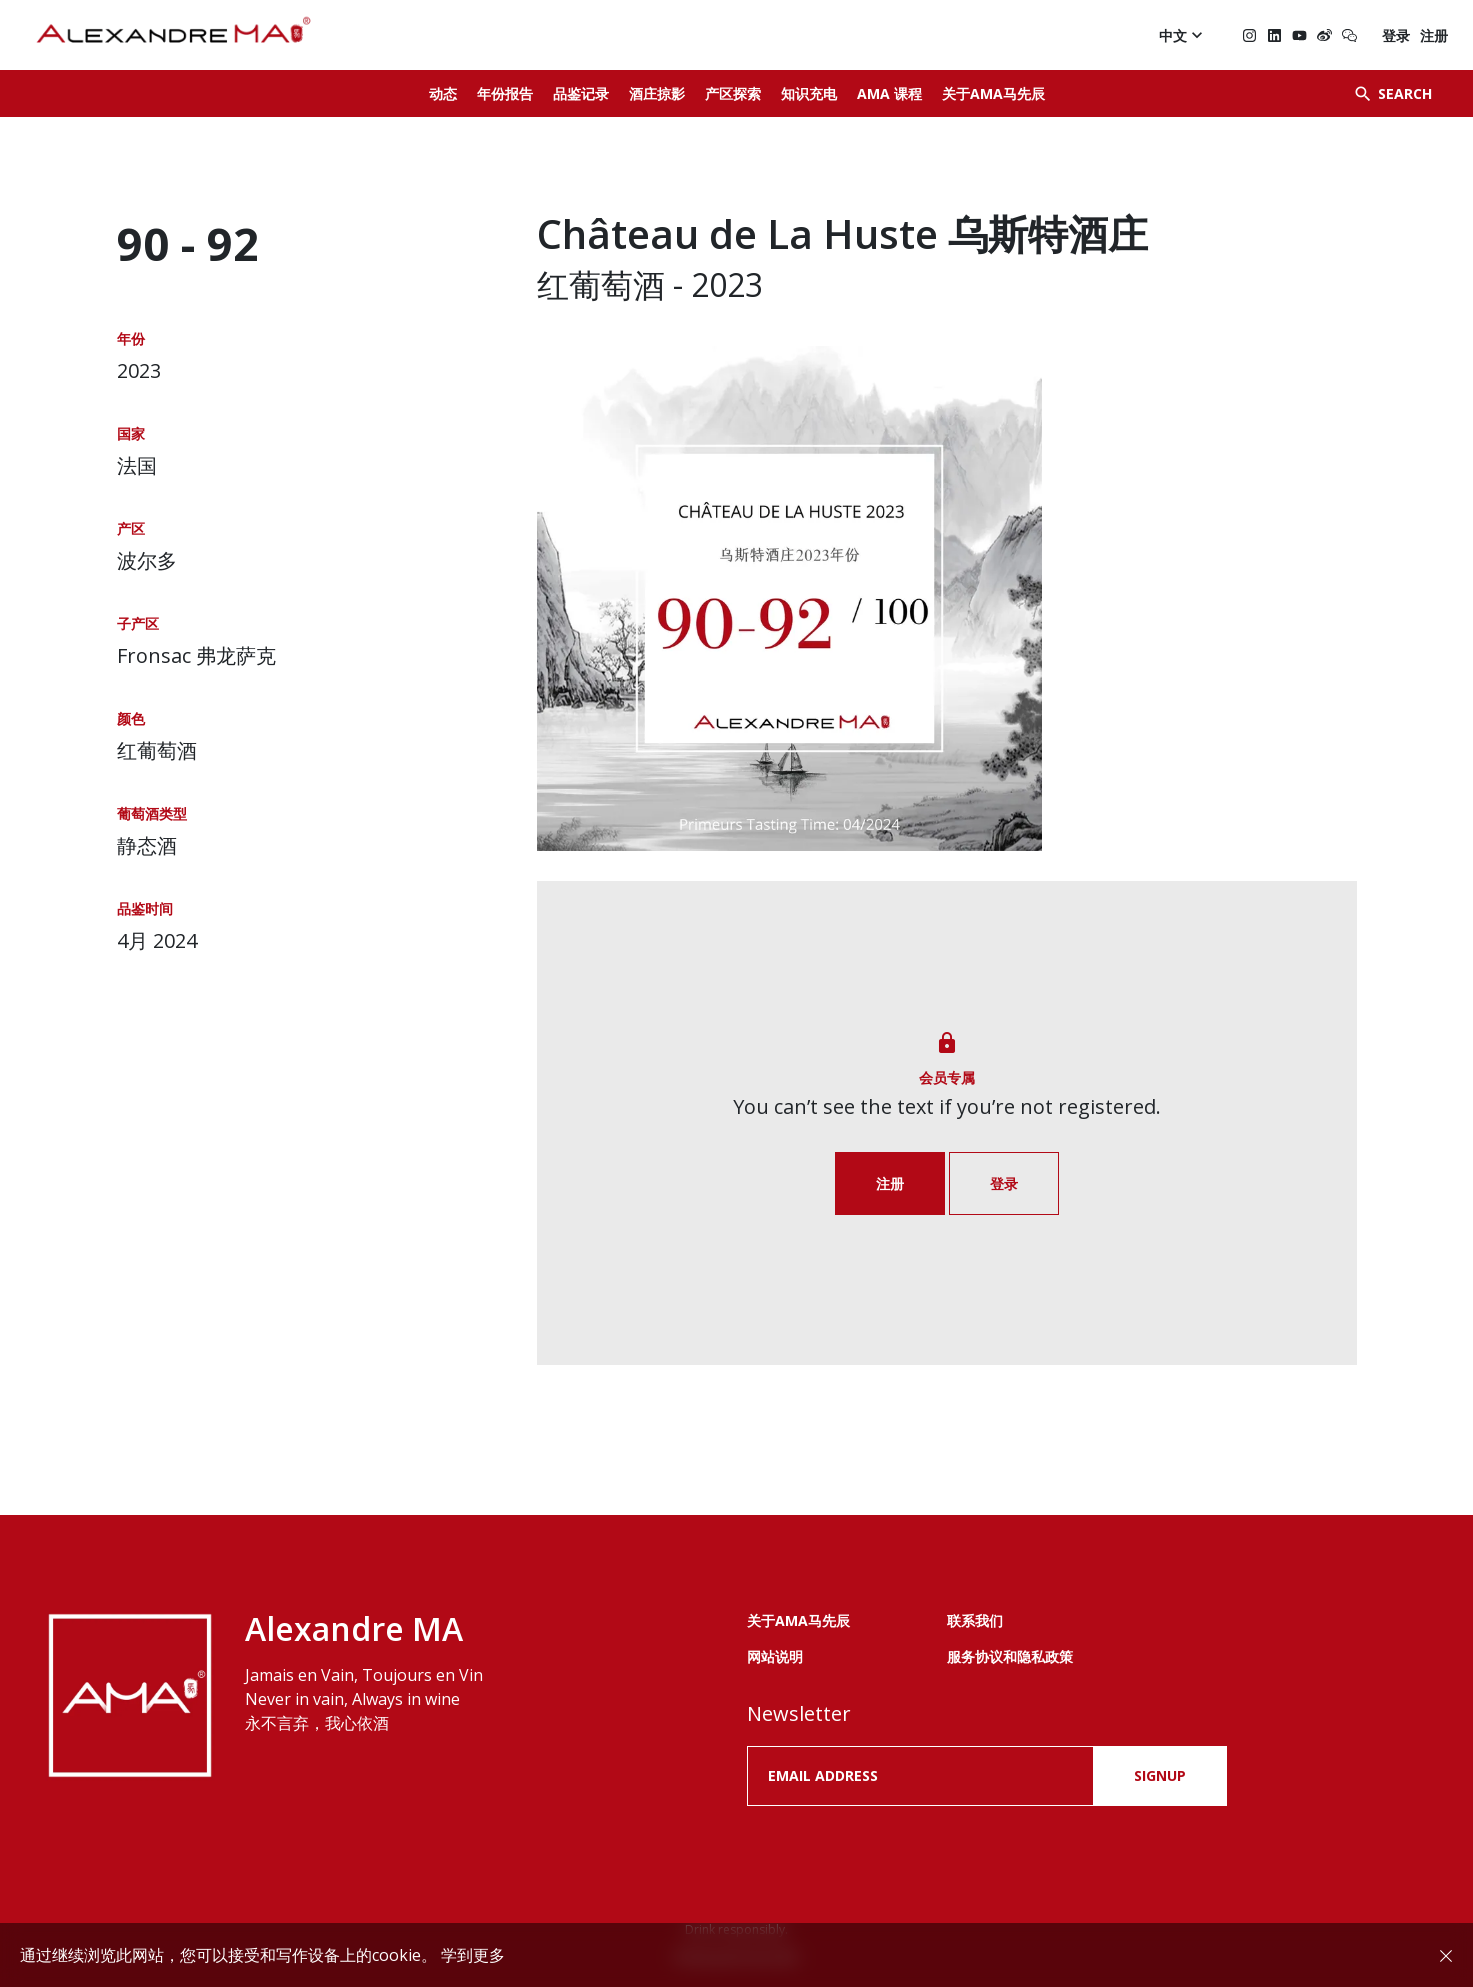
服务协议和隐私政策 (1010, 1656)
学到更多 (473, 1955)
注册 (1434, 35)
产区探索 (733, 93)
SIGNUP (1160, 1775)
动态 (443, 93)
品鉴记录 (581, 93)
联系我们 (975, 1620)
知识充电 (809, 93)
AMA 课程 (889, 93)
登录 (1396, 35)
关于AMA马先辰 (993, 93)
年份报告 (505, 93)
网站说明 (775, 1656)
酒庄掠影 (657, 93)
